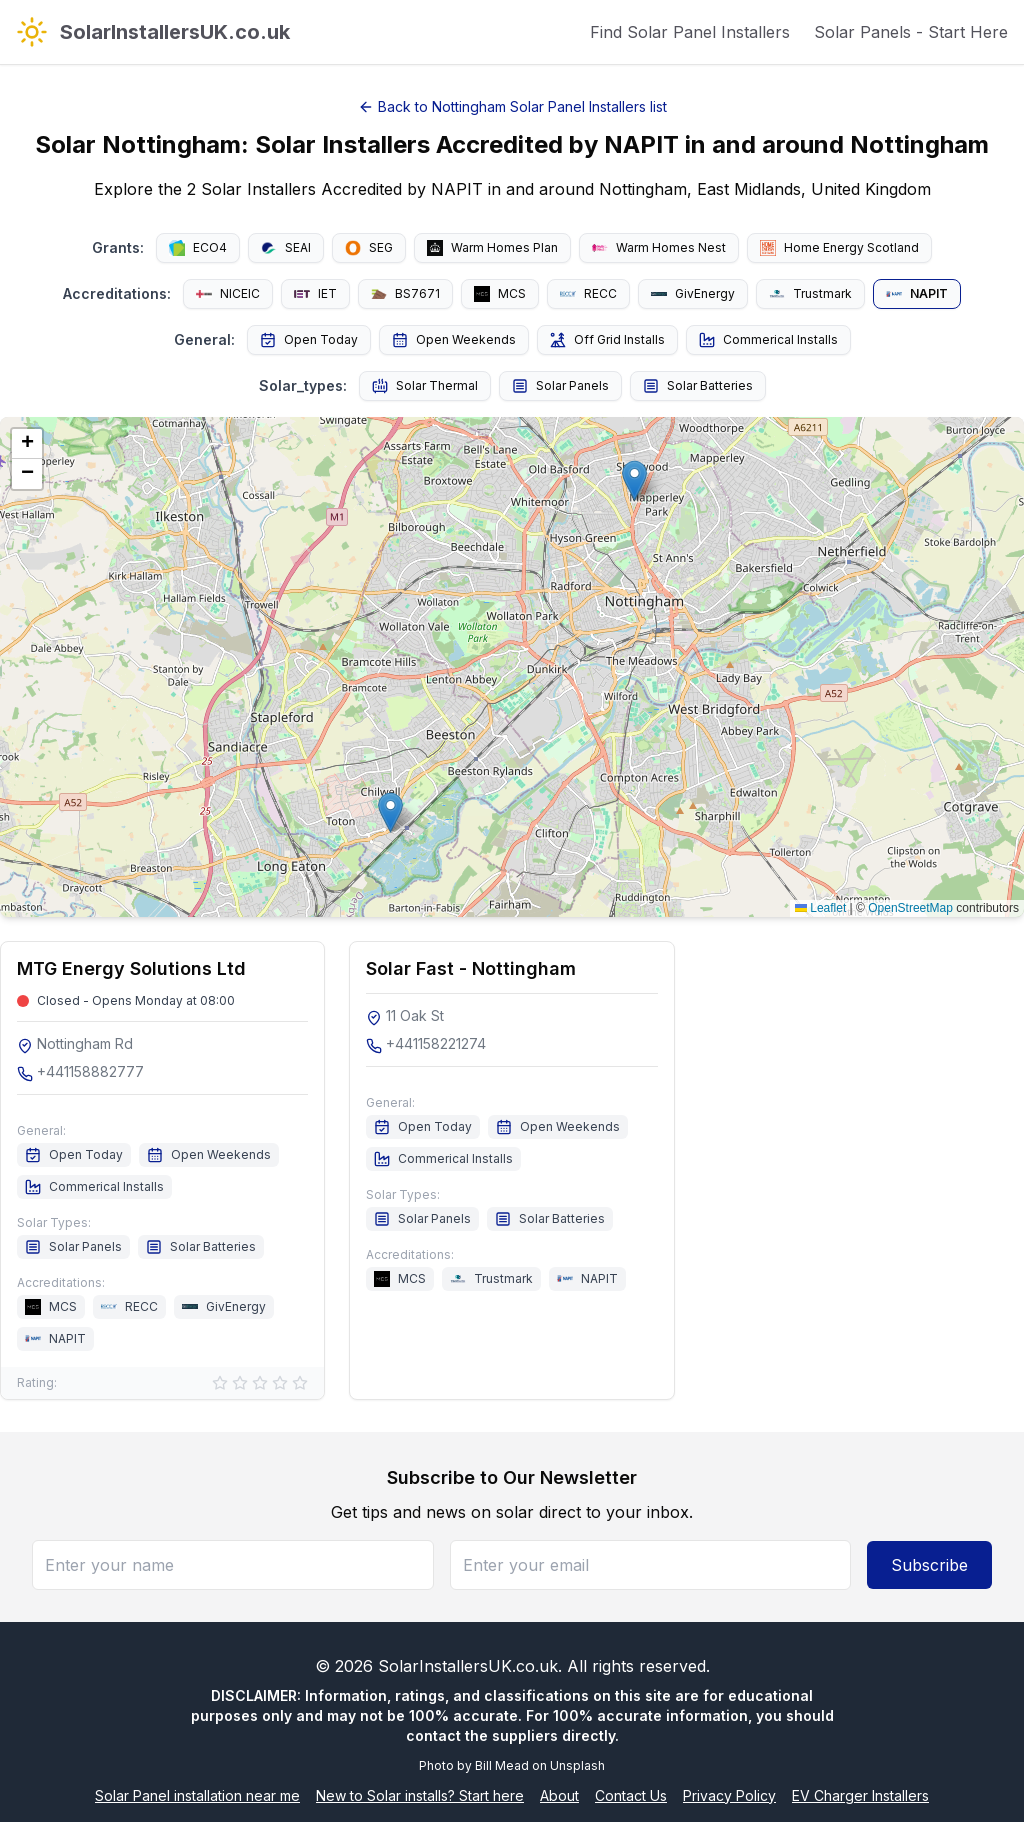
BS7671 (405, 293)
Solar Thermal (425, 386)
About (559, 1795)
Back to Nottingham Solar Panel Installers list (512, 106)
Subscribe (929, 1565)
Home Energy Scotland (839, 248)
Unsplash (577, 1765)
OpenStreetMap (910, 908)
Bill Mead (502, 1765)
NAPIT (917, 293)
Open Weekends (454, 340)
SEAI (286, 248)
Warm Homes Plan (492, 248)
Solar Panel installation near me (197, 1795)
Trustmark (810, 294)
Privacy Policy (729, 1795)
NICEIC (228, 293)
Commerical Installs (768, 340)
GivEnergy (693, 293)
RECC (588, 293)
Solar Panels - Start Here (911, 32)
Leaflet (820, 908)
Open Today (309, 340)
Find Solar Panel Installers (690, 32)
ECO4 (198, 248)
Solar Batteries (698, 386)
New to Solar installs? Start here (420, 1795)
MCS (500, 294)
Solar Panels (560, 386)
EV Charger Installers (860, 1795)
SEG (369, 248)
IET (315, 293)
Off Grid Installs (607, 340)
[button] (390, 812)
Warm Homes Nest (659, 247)
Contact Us (631, 1795)
